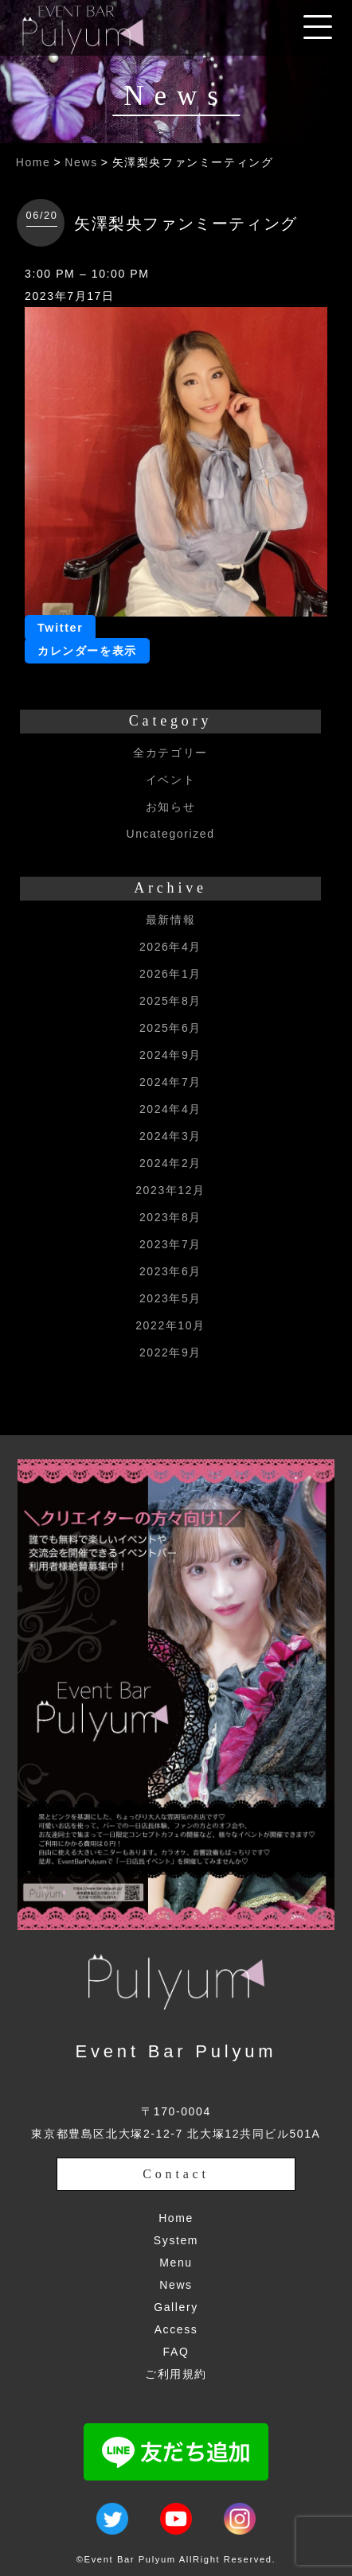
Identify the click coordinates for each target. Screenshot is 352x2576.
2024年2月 (170, 1163)
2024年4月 (170, 1109)
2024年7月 (170, 1082)
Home (33, 162)
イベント (170, 779)
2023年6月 (170, 1271)
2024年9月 (170, 1055)
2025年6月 (170, 1027)
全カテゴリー (170, 752)
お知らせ (170, 806)
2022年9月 (170, 1352)
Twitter (60, 627)
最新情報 (170, 919)
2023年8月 (170, 1217)
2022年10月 (170, 1325)
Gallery (176, 2307)
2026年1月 (170, 973)
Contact (176, 2174)
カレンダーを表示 (87, 650)
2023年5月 (170, 1298)
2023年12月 (170, 1190)
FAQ (176, 2351)
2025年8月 (170, 1000)
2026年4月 (170, 946)
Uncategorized (170, 833)
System (176, 2240)
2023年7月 (170, 1244)
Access (176, 2329)
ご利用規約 (176, 2374)
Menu (175, 2262)
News (81, 162)
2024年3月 (170, 1136)
